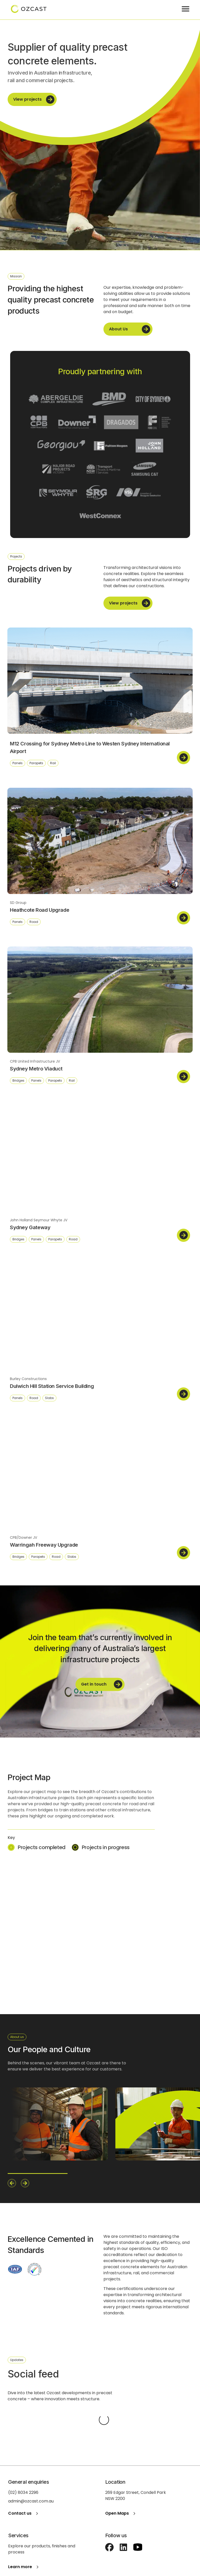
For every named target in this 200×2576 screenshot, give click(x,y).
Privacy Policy (132, 2562)
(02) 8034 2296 (23, 2472)
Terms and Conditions (167, 2562)
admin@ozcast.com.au (31, 2481)
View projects (33, 99)
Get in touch (101, 1684)
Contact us (24, 2493)
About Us (129, 329)
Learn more (24, 2547)
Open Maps (121, 2493)
